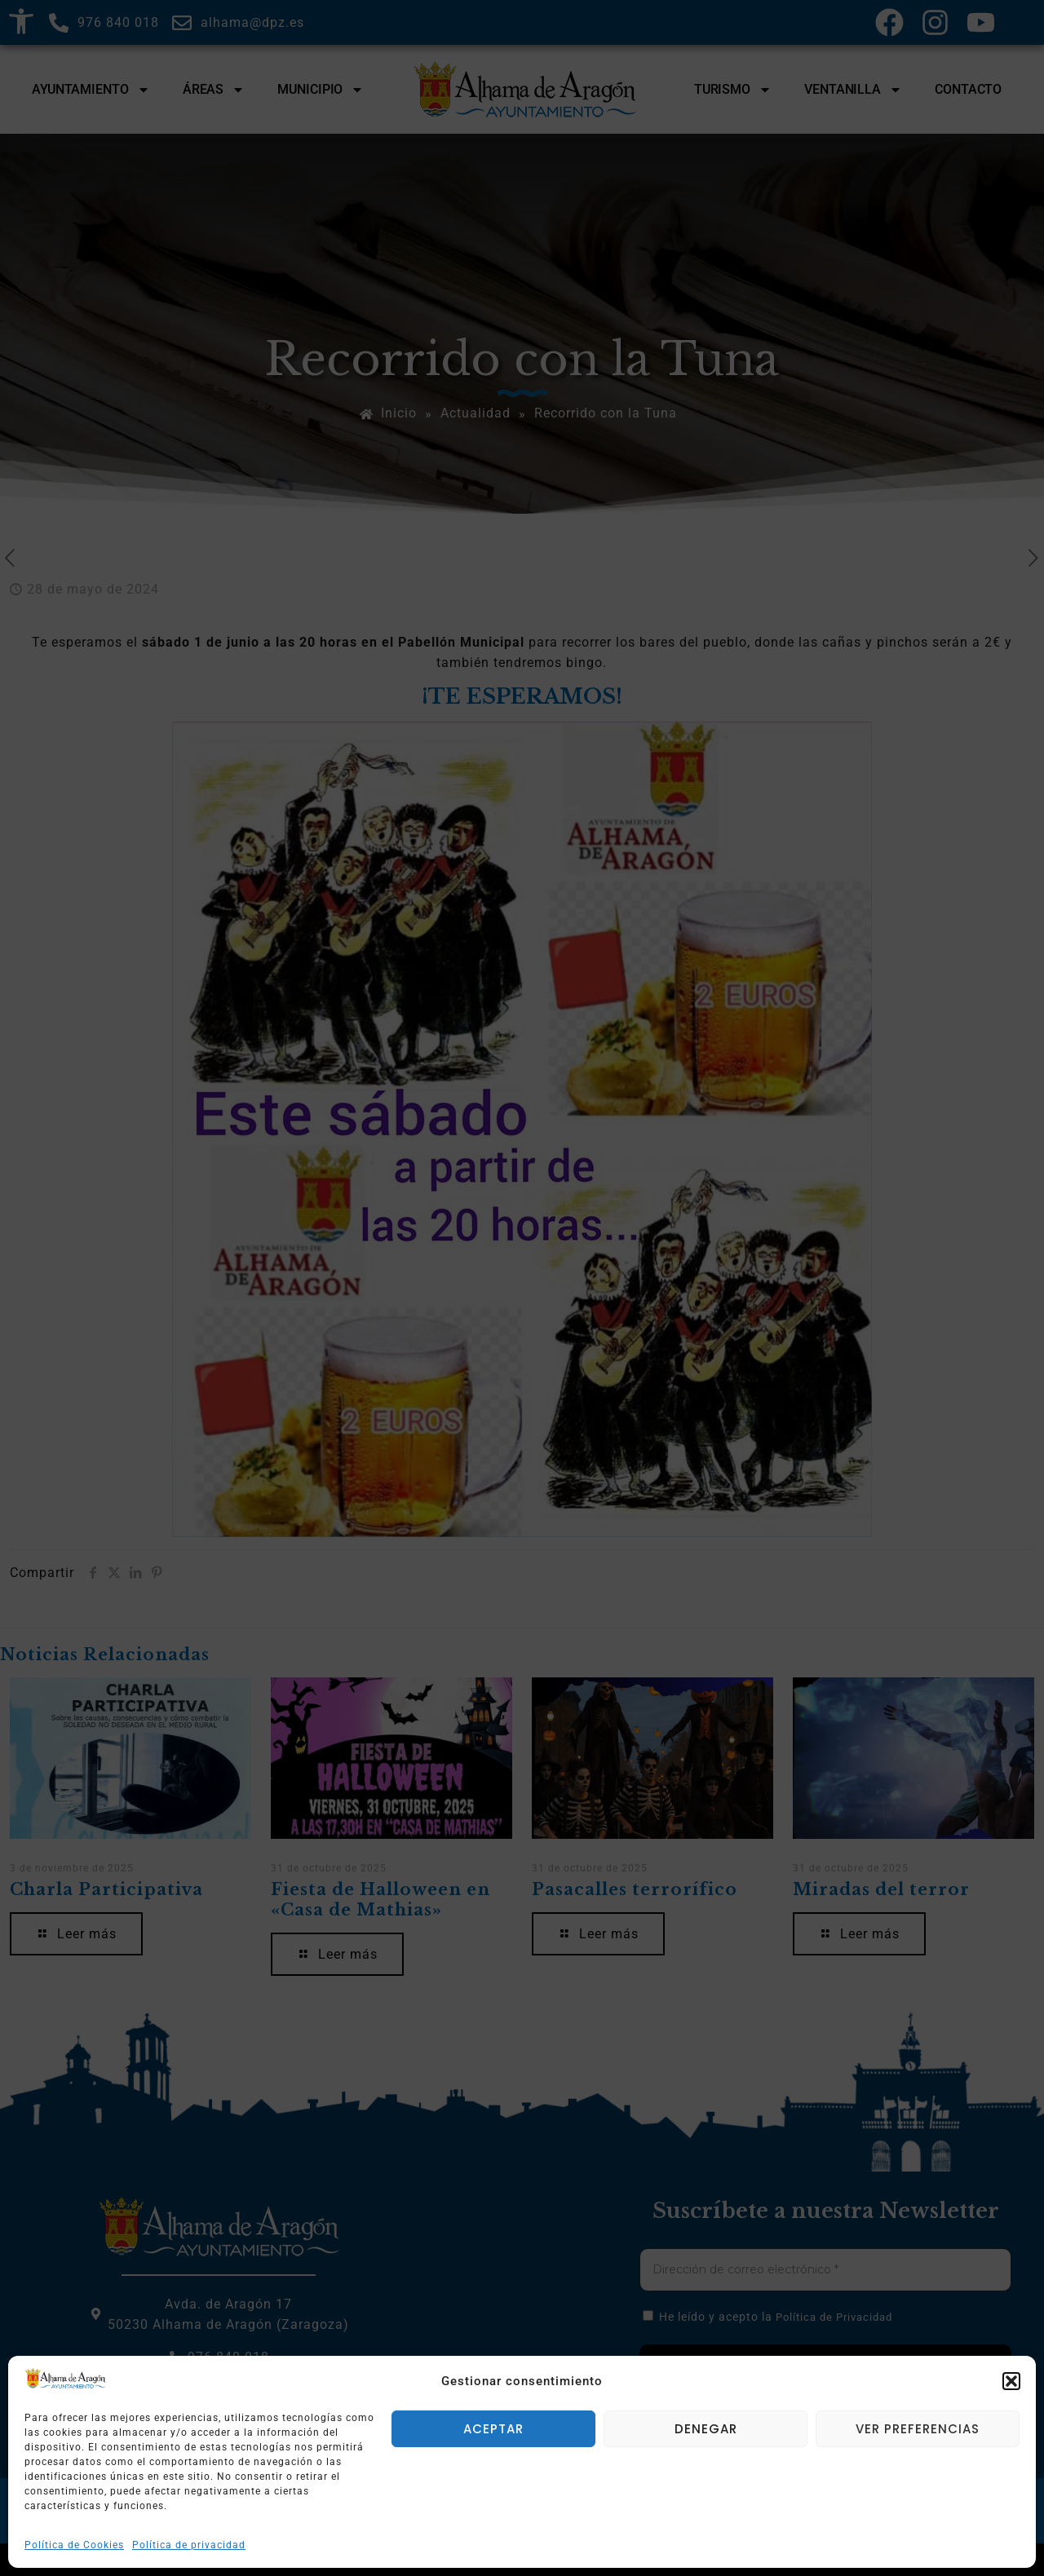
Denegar (706, 2428)
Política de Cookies (74, 2545)
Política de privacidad (189, 2545)
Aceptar (493, 2428)
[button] (1011, 2381)
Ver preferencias (918, 2428)
